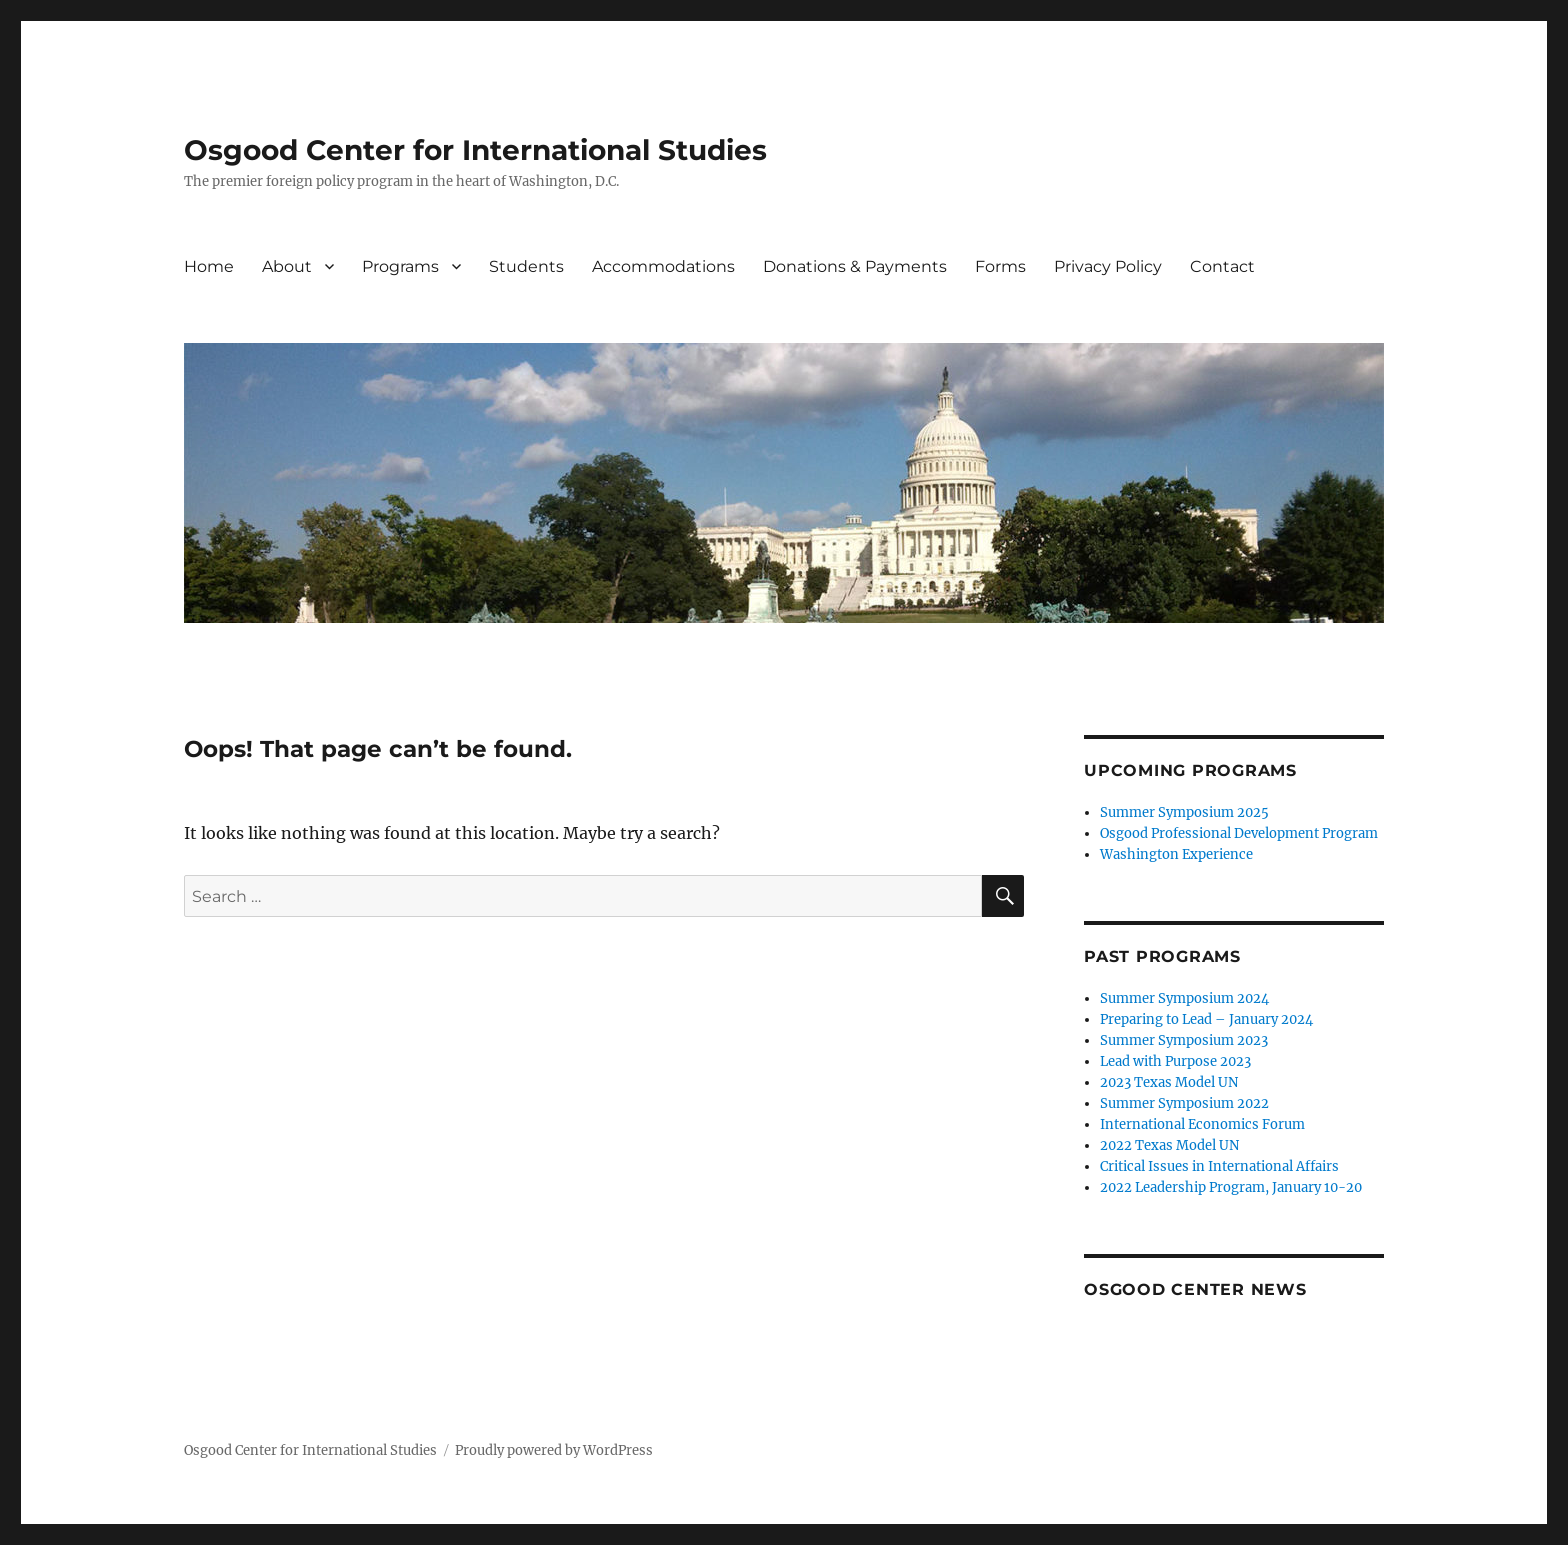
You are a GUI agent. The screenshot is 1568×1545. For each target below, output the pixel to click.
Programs (400, 266)
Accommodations (663, 266)
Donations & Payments (855, 266)
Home (209, 266)
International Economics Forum (1202, 1124)
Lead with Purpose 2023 (1175, 1061)
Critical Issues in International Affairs (1219, 1166)
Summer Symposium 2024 (1184, 998)
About (287, 266)
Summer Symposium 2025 (1184, 812)
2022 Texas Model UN (1169, 1145)
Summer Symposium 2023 (1184, 1040)
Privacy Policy (1108, 266)
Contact (1222, 266)
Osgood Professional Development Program (1239, 833)
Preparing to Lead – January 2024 (1206, 1019)
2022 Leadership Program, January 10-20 (1231, 1187)
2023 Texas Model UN (1169, 1082)
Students (526, 266)
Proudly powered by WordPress (554, 1450)
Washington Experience (1176, 854)
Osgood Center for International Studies (475, 150)
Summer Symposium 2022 (1184, 1103)
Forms (1000, 266)
